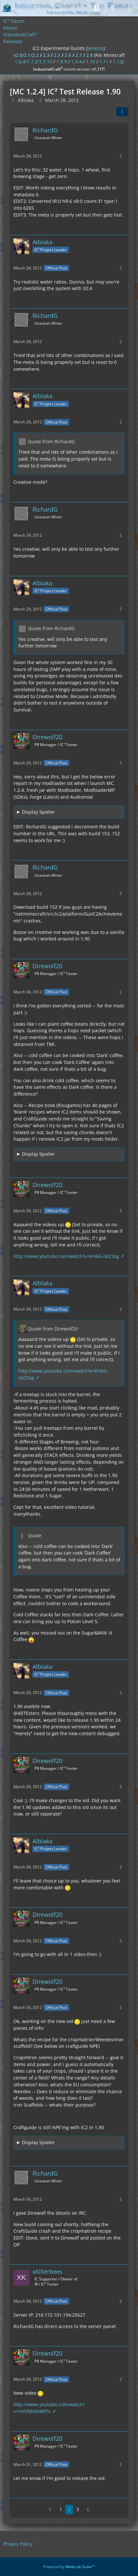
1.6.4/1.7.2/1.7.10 (33, 61)
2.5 (57, 55)
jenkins (95, 48)
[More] (120, 156)
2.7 (78, 55)
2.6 (68, 55)
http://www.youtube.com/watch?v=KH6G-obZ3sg (66, 1256)
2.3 (46, 55)
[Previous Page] (50, 2509)
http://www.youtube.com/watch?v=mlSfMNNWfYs (49, 2407)
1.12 (117, 61)
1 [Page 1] (60, 2509)
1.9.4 (76, 61)
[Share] (122, 111)
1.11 (103, 61)
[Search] (96, 8)
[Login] (113, 8)
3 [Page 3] (77, 2509)
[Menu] (129, 8)
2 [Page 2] (69, 2509)
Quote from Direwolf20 (53, 1329)
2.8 (89, 55)
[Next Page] (88, 2509)
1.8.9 (61, 61)
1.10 (90, 61)
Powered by (69, 2566)
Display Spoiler (38, 812)
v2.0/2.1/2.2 (26, 55)
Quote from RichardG (51, 441)
